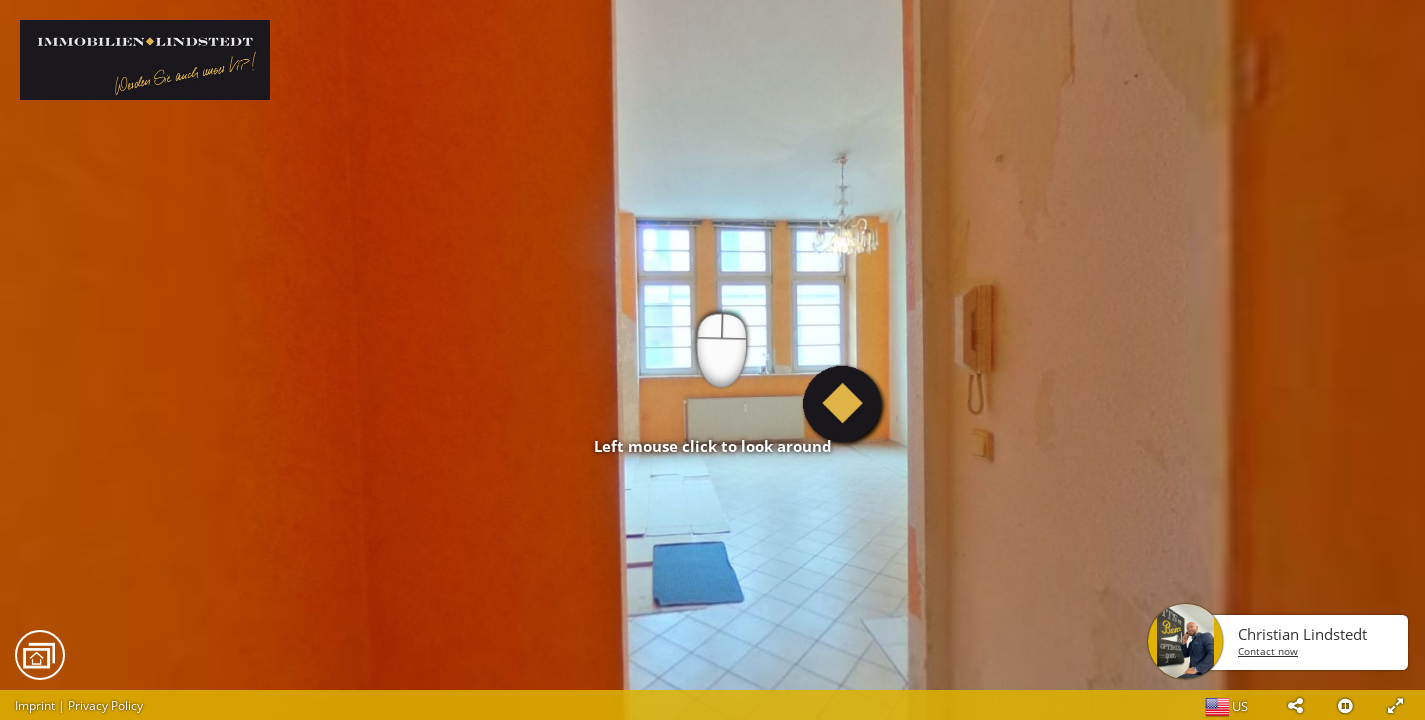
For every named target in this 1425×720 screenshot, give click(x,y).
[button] (1295, 705)
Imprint (35, 705)
